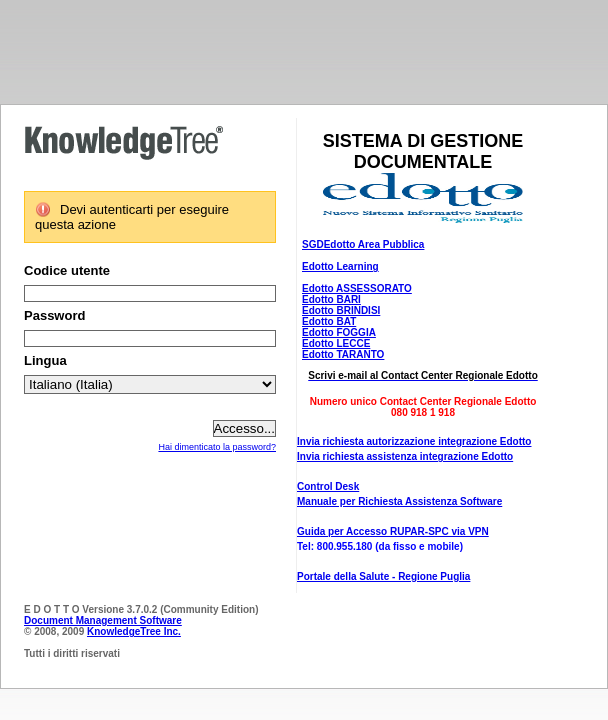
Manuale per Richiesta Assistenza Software (399, 501)
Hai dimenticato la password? (217, 447)
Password (54, 315)
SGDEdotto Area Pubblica (363, 244)
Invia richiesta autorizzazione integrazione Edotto (414, 441)
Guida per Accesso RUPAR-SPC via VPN (393, 531)
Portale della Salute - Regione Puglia (383, 576)
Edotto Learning (340, 266)
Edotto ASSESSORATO (357, 288)
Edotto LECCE (336, 343)
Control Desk (328, 486)
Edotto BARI (331, 299)
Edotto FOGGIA (339, 332)
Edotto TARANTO (343, 354)
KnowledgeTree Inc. (134, 631)
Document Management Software (103, 620)
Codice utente (67, 270)
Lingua (45, 360)
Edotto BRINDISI (341, 310)
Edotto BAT (329, 321)
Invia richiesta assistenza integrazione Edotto (405, 456)
